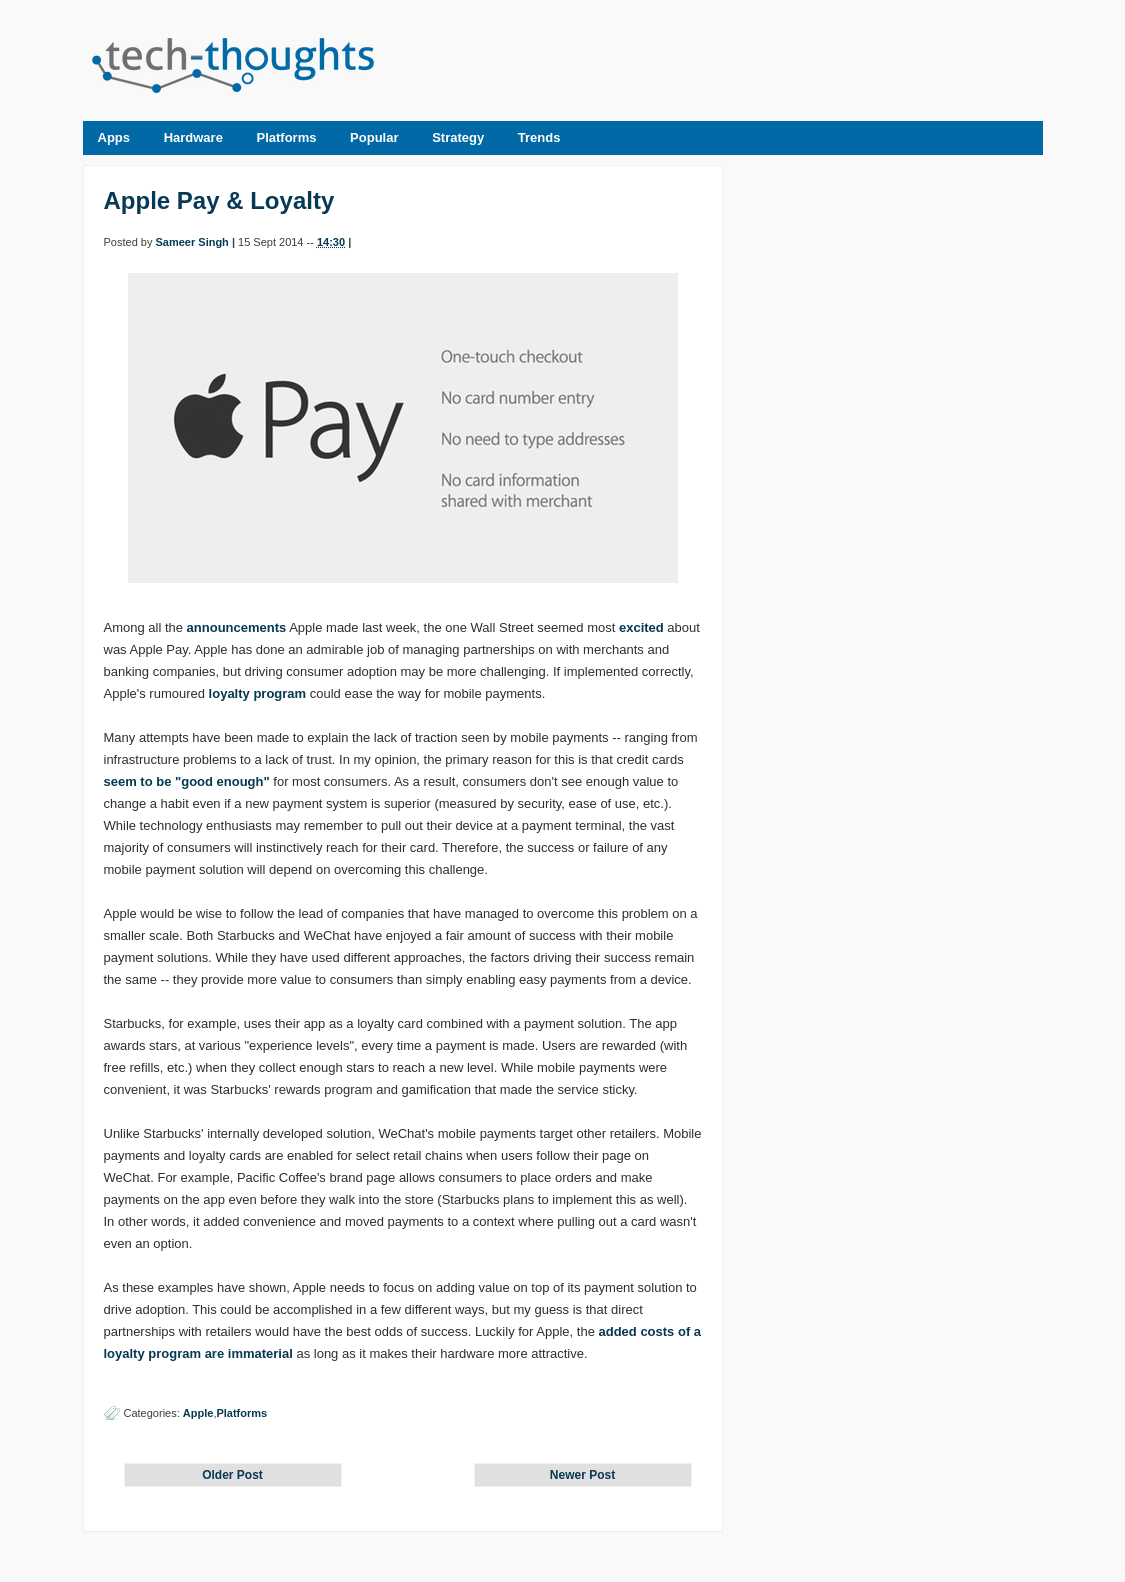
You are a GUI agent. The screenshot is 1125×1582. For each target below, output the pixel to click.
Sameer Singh (191, 242)
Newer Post (582, 1475)
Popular (374, 137)
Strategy (458, 137)
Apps (114, 137)
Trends (539, 137)
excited (641, 627)
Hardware (193, 137)
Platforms (287, 137)
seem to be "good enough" (187, 781)
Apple (198, 1413)
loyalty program (258, 693)
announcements (237, 627)
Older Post (232, 1475)
